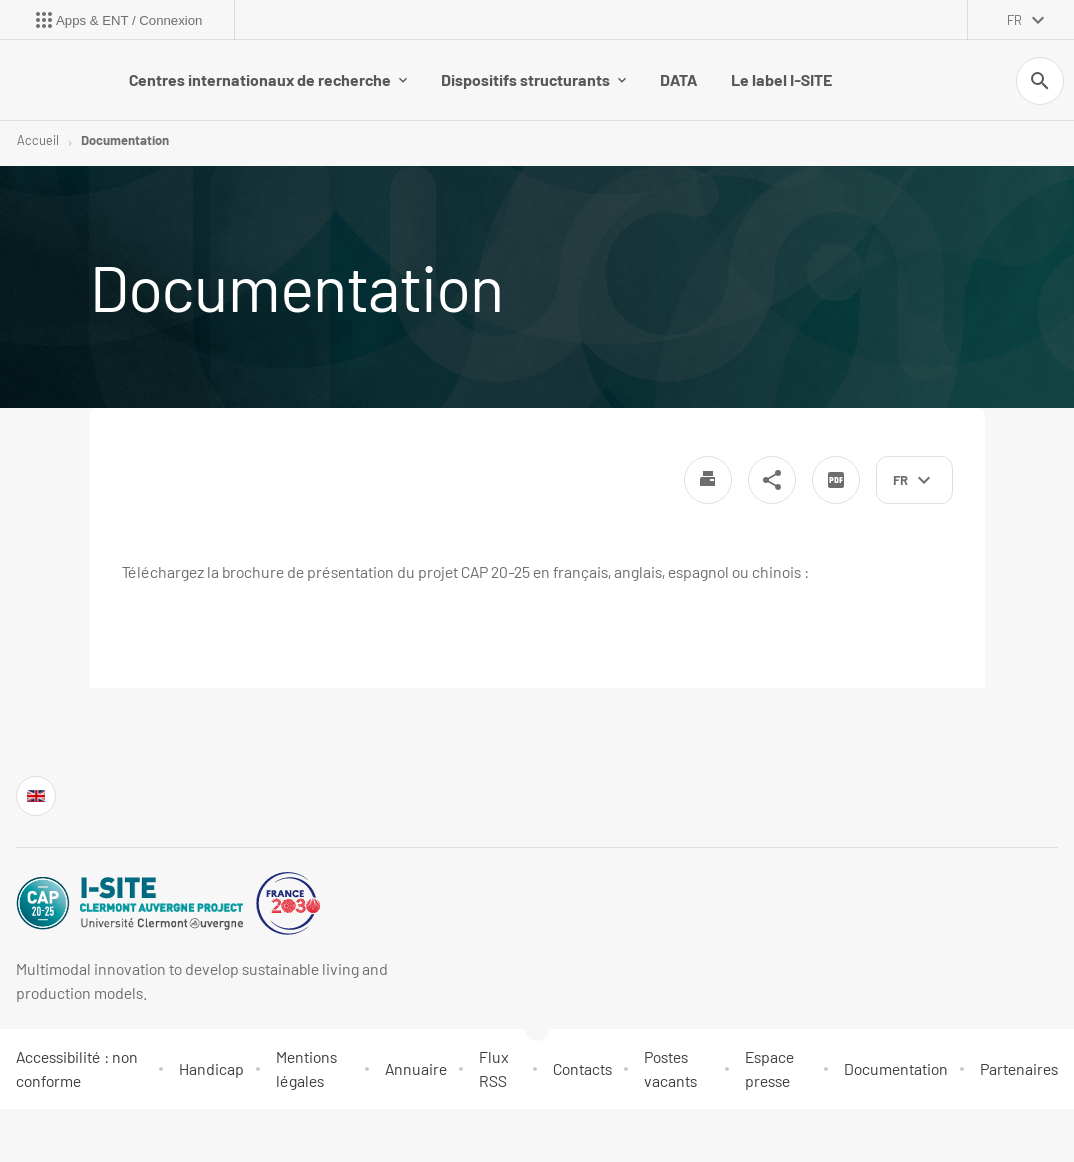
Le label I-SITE (781, 79)
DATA (678, 79)
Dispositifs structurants (533, 79)
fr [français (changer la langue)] (1014, 20)
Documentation (125, 140)
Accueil (38, 140)
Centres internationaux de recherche (268, 79)
